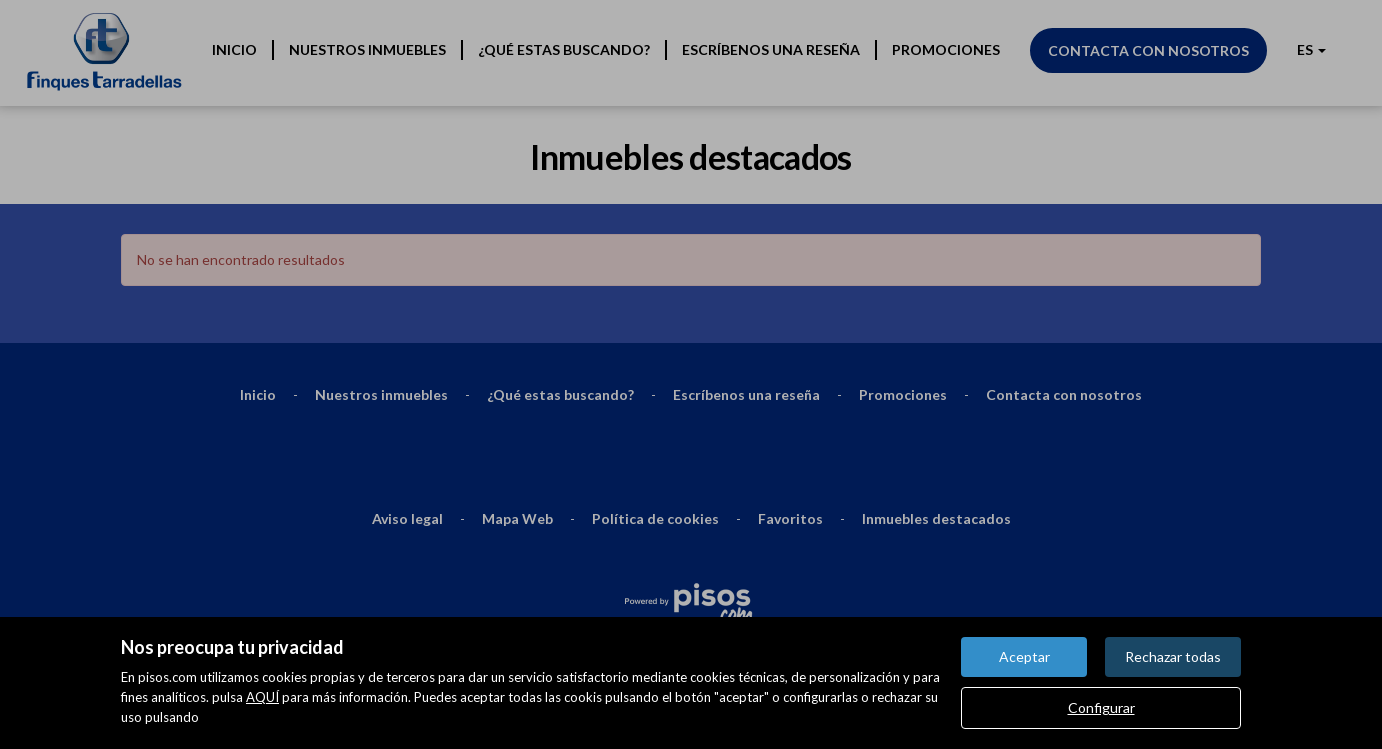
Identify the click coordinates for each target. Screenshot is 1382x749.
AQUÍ (262, 697)
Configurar (1101, 707)
